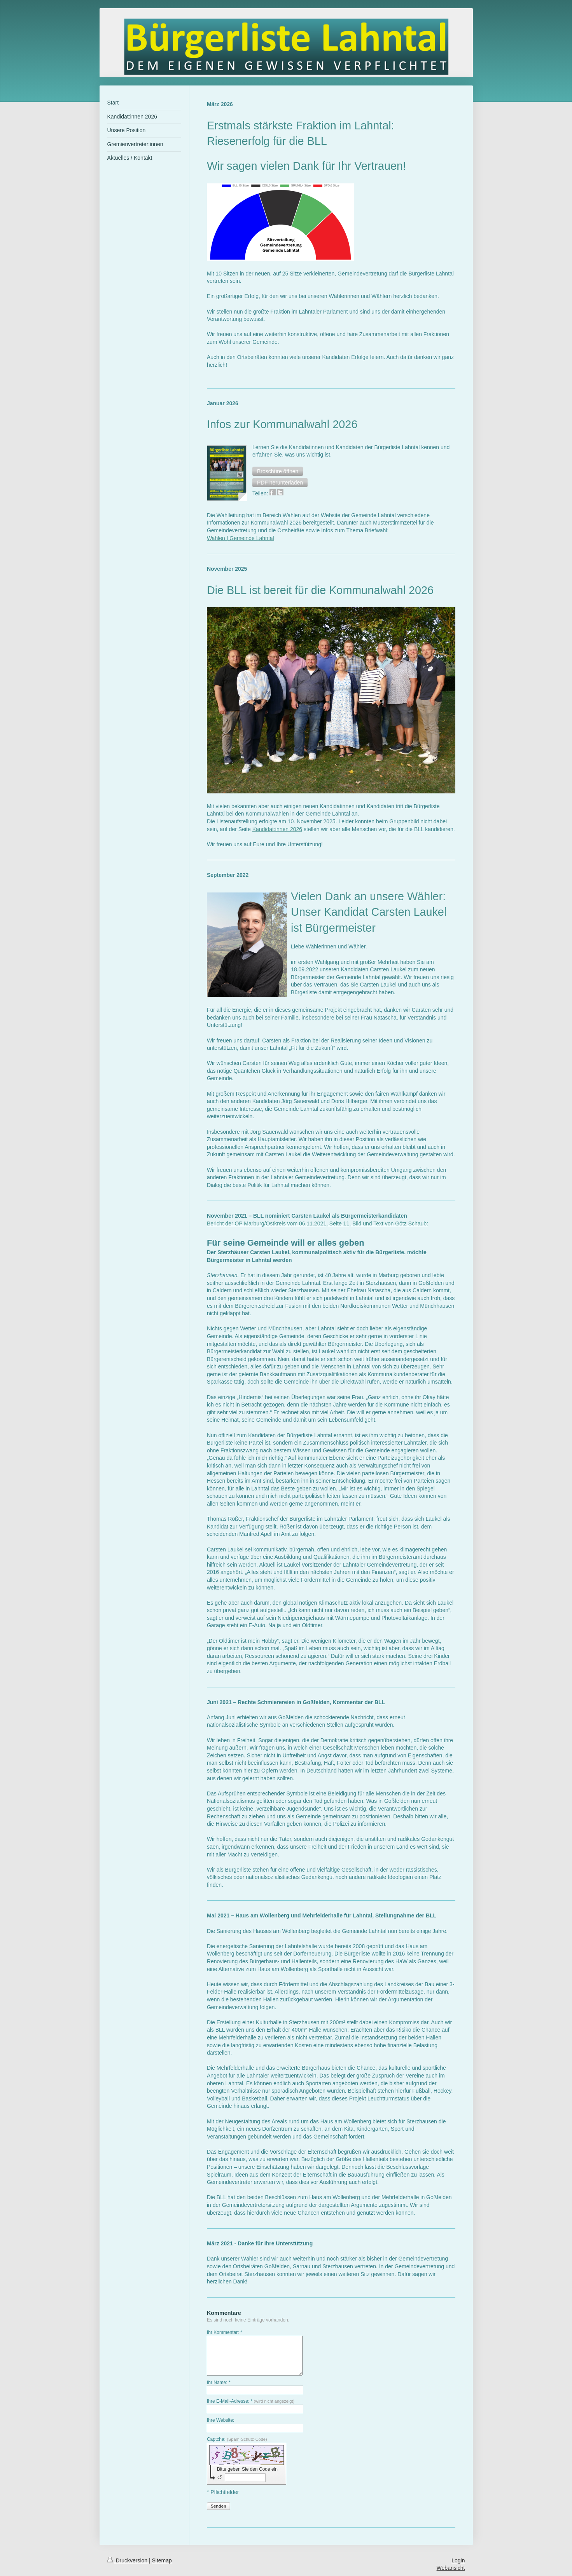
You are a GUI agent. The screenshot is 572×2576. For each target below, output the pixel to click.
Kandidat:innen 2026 (277, 829)
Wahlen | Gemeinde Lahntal (240, 538)
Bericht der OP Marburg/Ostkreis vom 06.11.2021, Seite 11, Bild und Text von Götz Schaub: (317, 1223)
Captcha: (237, 2439)
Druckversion (128, 2560)
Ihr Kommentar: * (224, 2332)
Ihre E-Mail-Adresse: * (250, 2401)
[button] (277, 471)
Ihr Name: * (219, 2382)
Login (458, 2560)
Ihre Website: (220, 2420)
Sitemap (162, 2560)
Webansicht (451, 2568)
